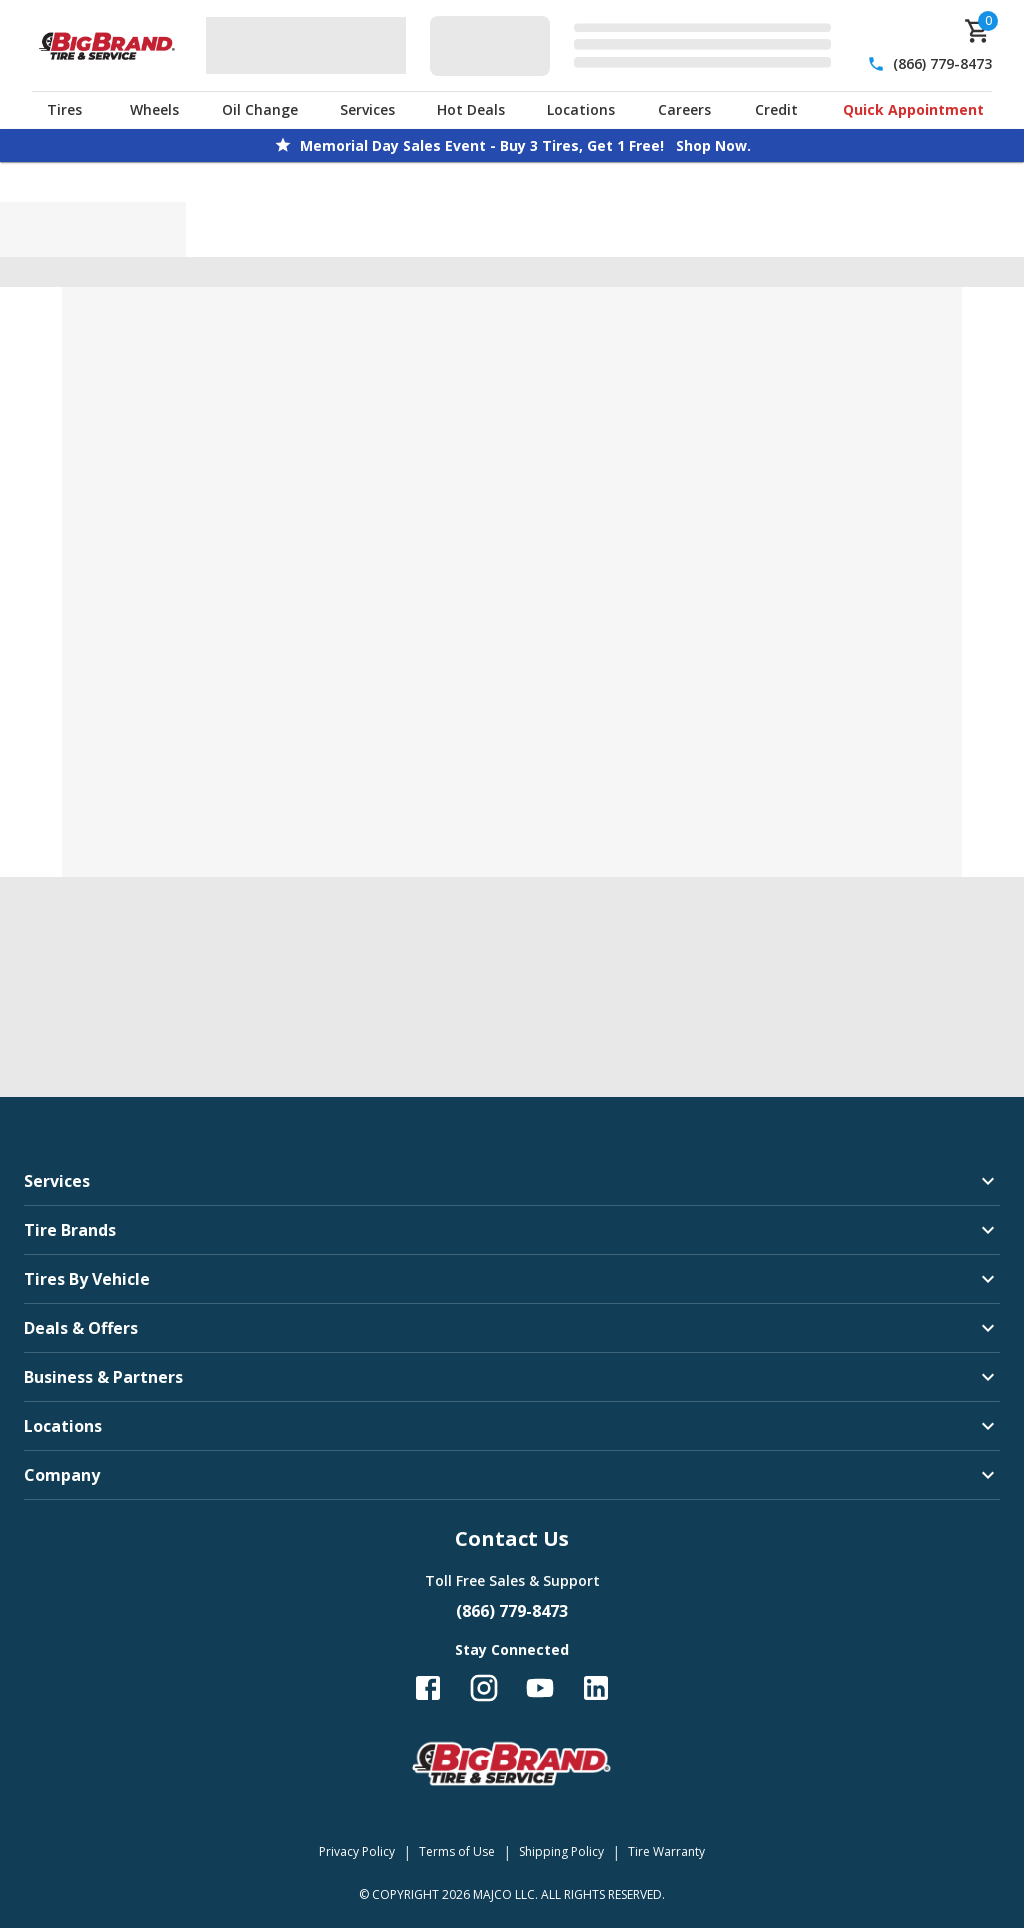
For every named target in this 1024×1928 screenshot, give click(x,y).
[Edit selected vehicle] (636, 45)
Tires (64, 109)
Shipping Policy (561, 1851)
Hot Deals (471, 109)
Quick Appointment (913, 109)
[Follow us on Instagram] (484, 1688)
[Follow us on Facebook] (428, 1688)
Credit (776, 109)
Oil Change (260, 109)
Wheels (154, 109)
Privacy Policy (357, 1851)
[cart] (978, 31)
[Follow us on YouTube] (540, 1688)
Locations (581, 109)
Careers (684, 109)
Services (367, 109)
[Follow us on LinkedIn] (596, 1688)
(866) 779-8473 (942, 63)
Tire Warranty (666, 1851)
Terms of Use (457, 1851)
